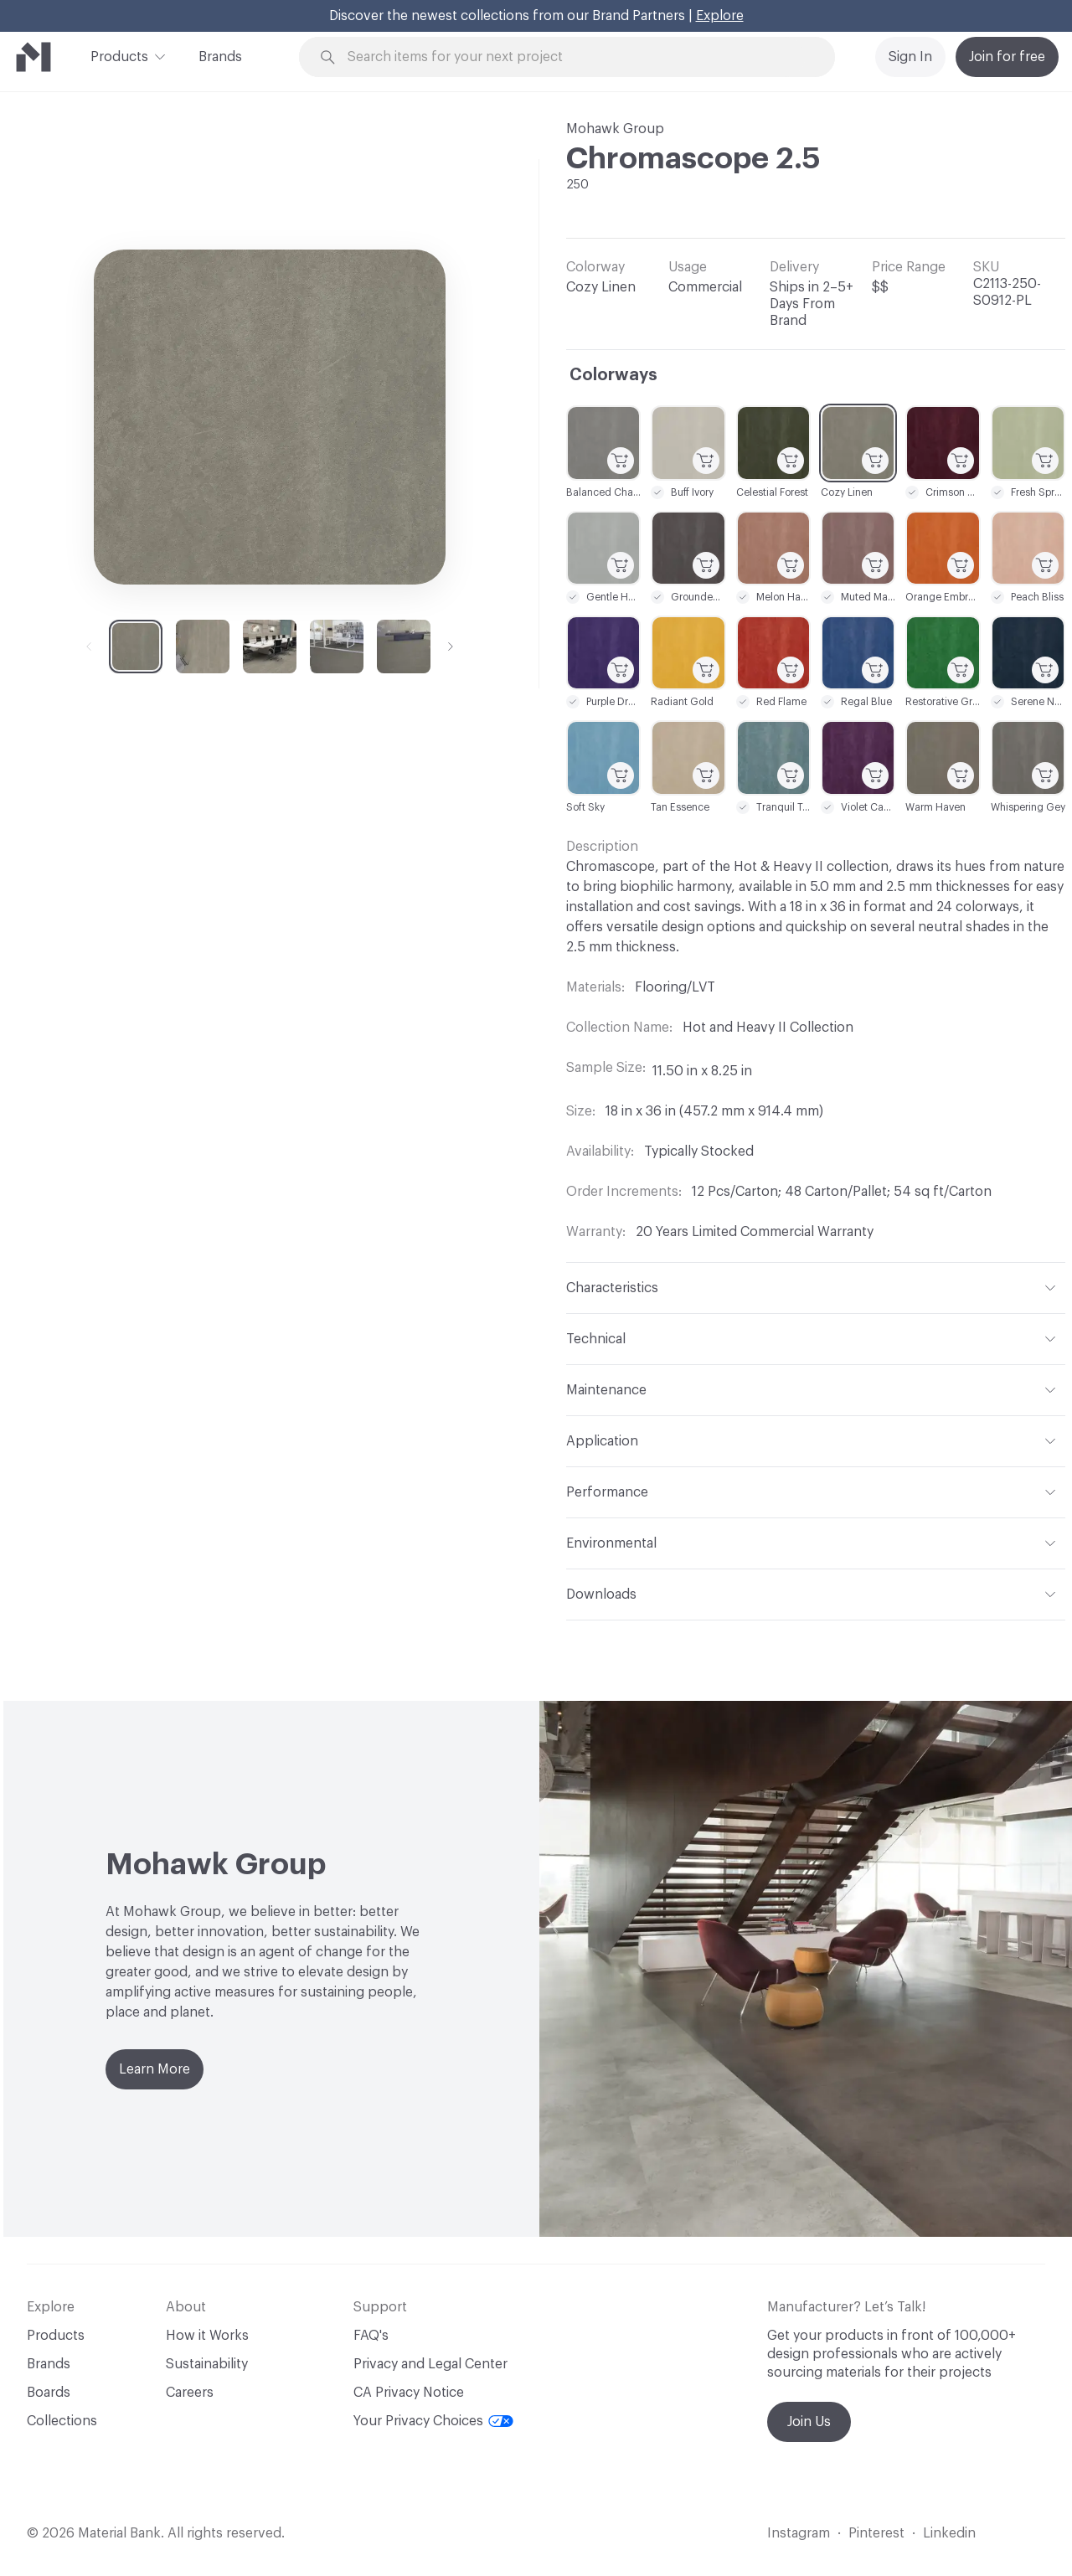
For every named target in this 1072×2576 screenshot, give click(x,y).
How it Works (207, 2335)
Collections (62, 2421)
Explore (720, 16)
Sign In (910, 57)
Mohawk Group (615, 129)
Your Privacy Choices (433, 2421)
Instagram (798, 2533)
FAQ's (371, 2335)
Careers (190, 2392)
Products (119, 55)
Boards (48, 2392)
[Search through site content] (576, 57)
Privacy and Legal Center (430, 2364)
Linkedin (949, 2533)
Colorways (613, 375)
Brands (220, 57)
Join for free (1007, 57)
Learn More (154, 2069)
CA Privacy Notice (408, 2392)
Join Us (809, 2422)
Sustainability (207, 2364)
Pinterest (876, 2533)
